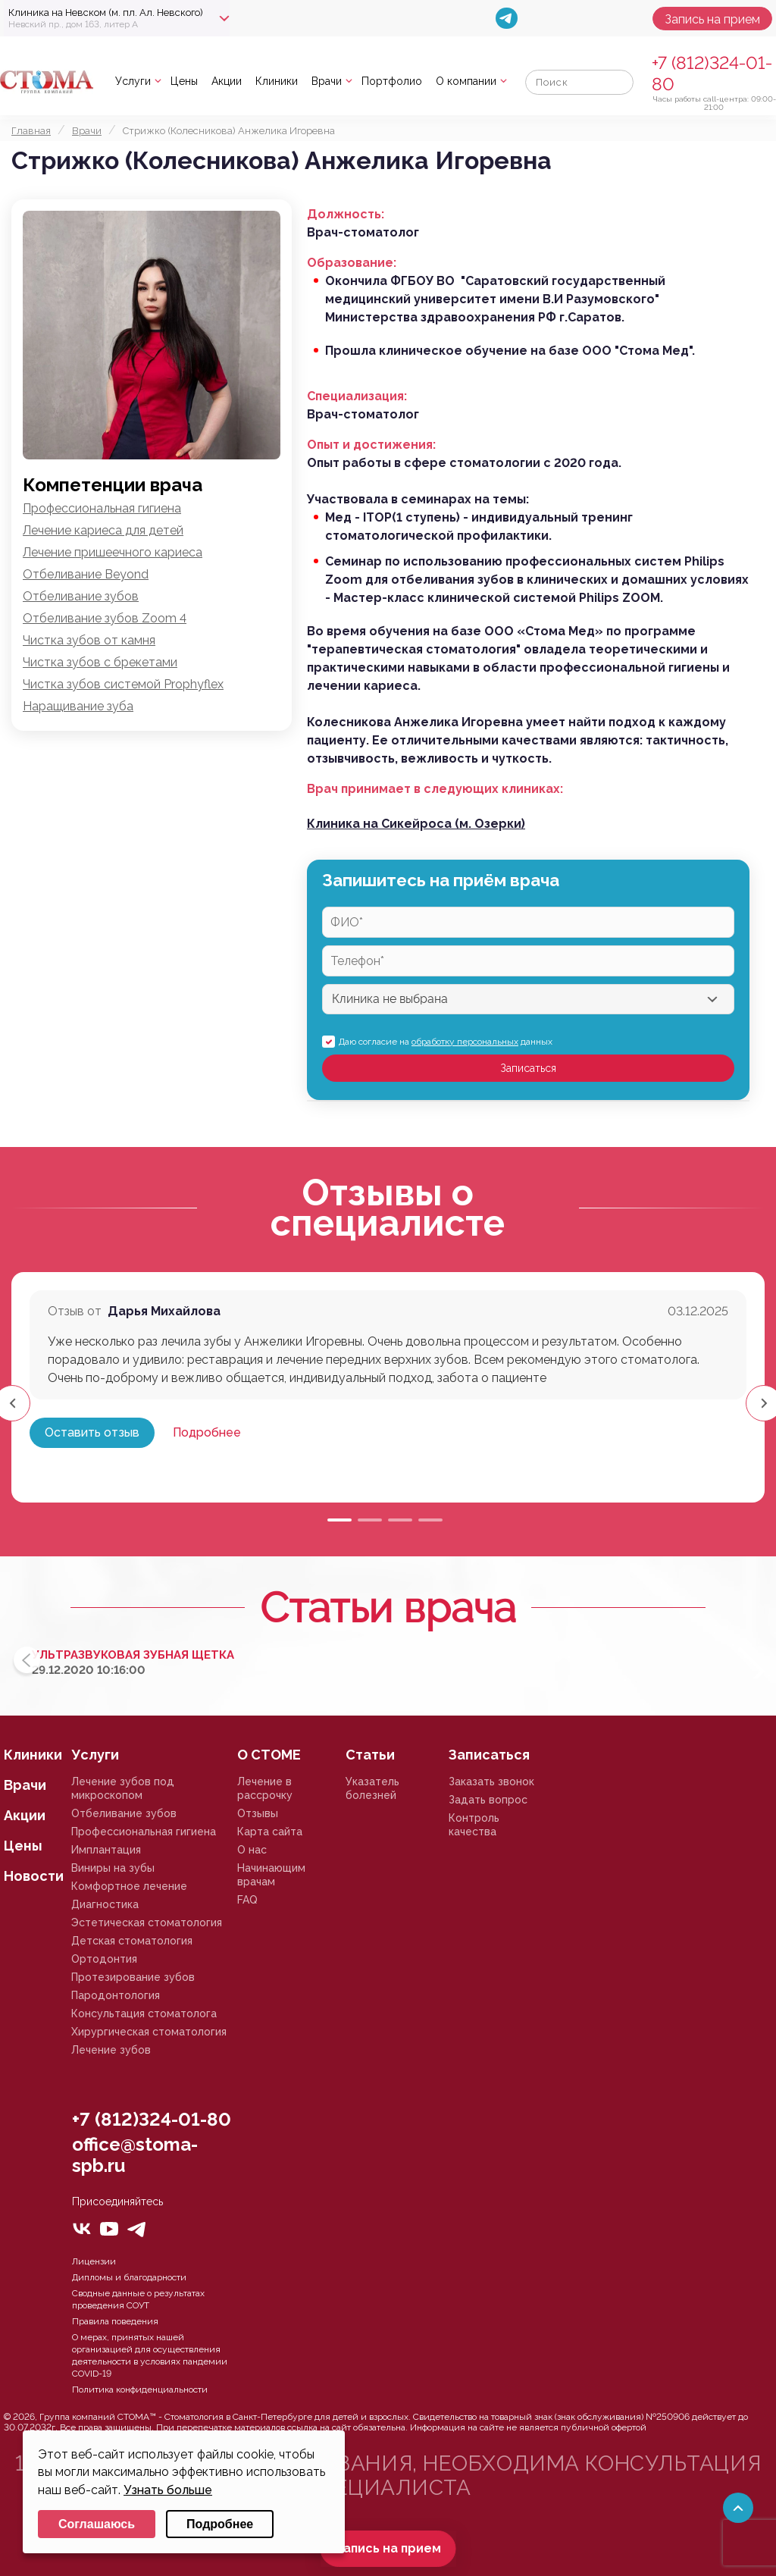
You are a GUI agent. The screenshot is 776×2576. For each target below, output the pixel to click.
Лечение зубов (111, 2050)
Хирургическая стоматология (149, 2032)
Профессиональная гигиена (102, 508)
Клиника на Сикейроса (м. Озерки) (416, 823)
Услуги (133, 81)
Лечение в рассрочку (265, 1788)
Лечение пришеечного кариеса (112, 552)
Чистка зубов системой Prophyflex (123, 684)
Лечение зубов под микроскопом (122, 1788)
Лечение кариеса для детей (103, 530)
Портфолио (391, 81)
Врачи (326, 81)
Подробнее (207, 1432)
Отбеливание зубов (81, 596)
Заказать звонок (491, 1781)
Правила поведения (115, 2321)
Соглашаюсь (96, 2524)
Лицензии (94, 2261)
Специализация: (357, 396)
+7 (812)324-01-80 (151, 2119)
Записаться (528, 1068)
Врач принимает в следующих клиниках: (435, 789)
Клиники (276, 81)
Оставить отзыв (92, 1432)
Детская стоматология (131, 1941)
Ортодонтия (104, 1959)
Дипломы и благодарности (129, 2277)
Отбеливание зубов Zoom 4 (104, 618)
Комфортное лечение (129, 1886)
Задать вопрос (488, 1800)
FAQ (247, 1900)
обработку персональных (464, 1041)
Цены (184, 81)
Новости (34, 1876)
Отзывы (257, 1813)
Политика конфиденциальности (140, 2389)
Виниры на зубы (113, 1868)
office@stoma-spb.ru (135, 2154)
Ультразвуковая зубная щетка (133, 1655)
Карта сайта (269, 1831)
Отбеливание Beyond (86, 574)
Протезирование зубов (133, 1977)
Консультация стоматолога (144, 2013)
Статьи (370, 1755)
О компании (466, 81)
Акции (226, 81)
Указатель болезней (372, 1788)
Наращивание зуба (78, 706)
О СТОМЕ (269, 1755)
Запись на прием (712, 19)
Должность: (345, 214)
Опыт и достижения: (371, 444)
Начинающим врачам (271, 1875)
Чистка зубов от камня (89, 640)
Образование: (351, 262)
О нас (252, 1850)
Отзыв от (75, 1311)
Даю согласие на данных (445, 1041)
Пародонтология (115, 1995)
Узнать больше (168, 2490)
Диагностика (105, 1904)
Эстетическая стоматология (146, 1922)
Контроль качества (474, 1825)
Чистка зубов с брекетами (100, 662)
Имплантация (106, 1850)
